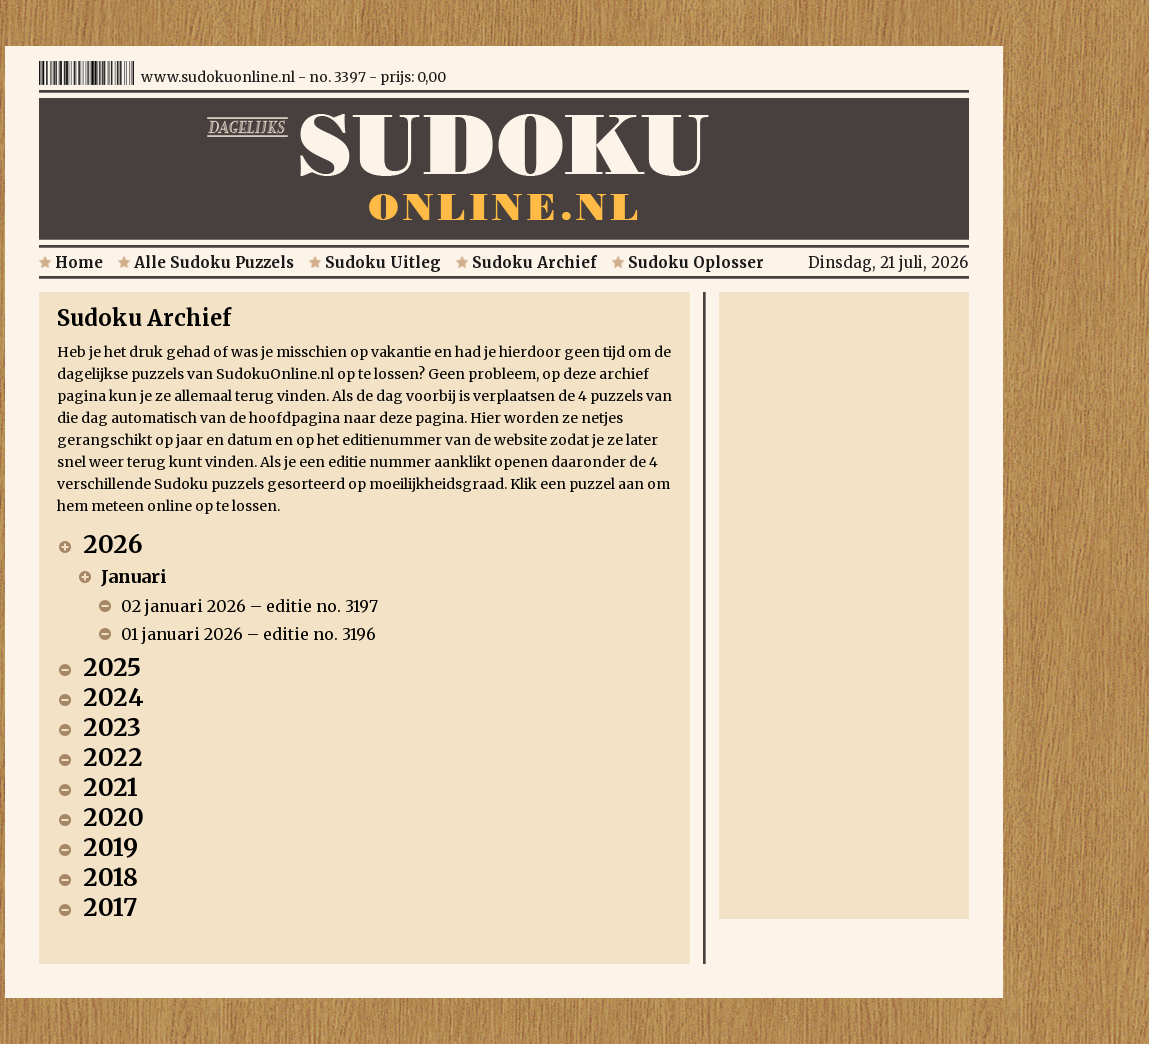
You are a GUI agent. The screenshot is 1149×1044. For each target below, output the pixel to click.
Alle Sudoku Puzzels (206, 262)
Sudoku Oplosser (688, 262)
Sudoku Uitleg (375, 262)
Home (71, 262)
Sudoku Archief (526, 262)
